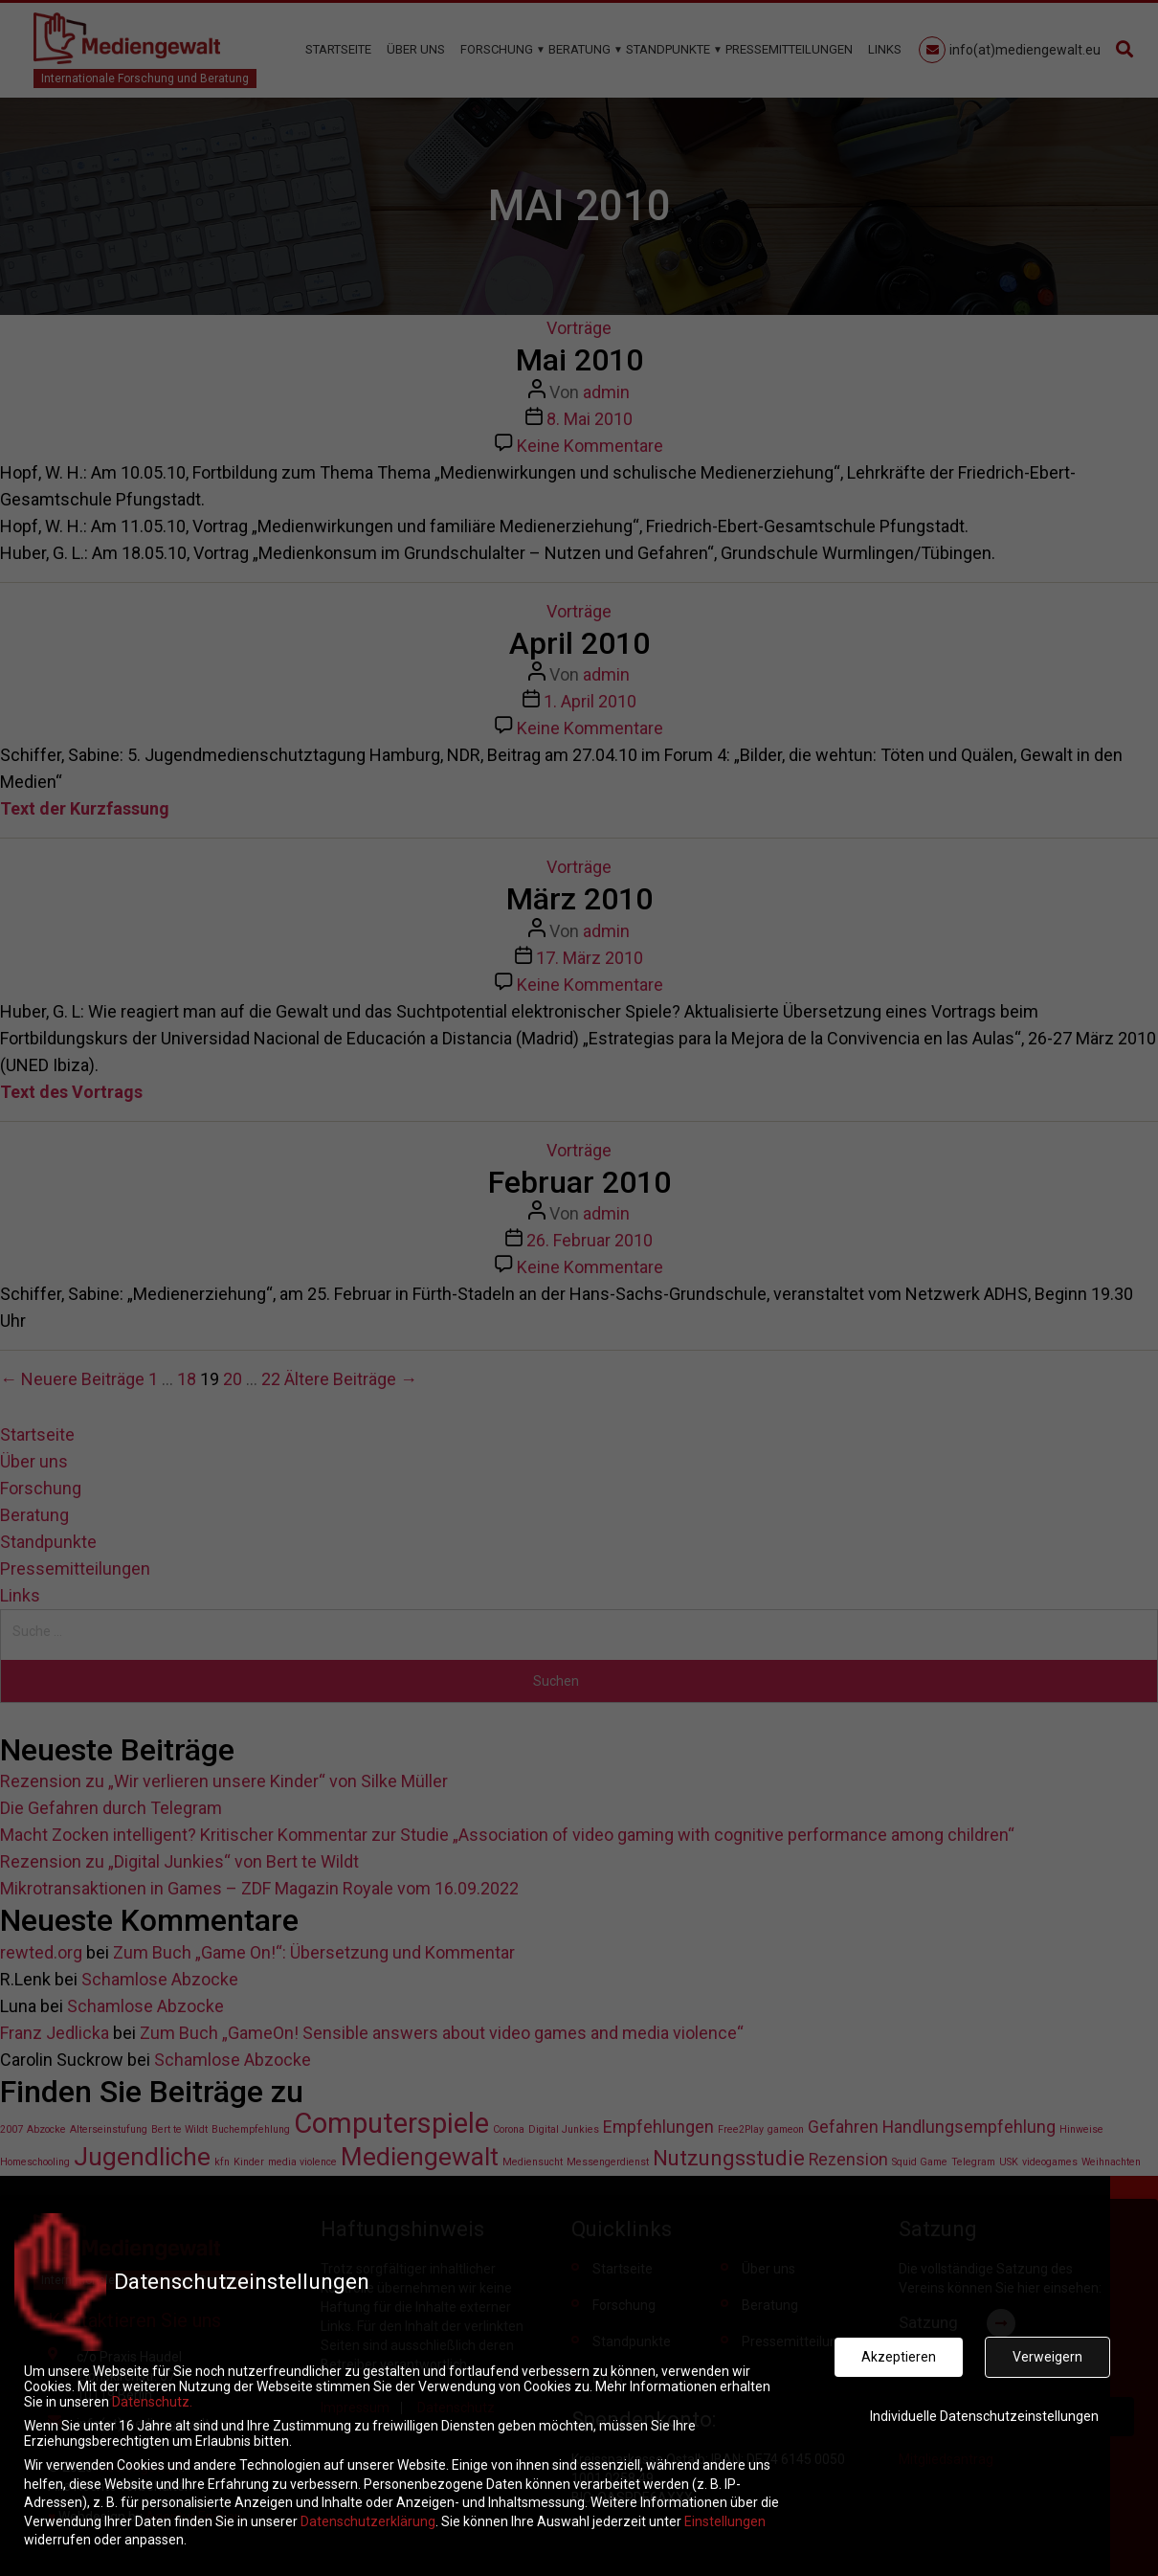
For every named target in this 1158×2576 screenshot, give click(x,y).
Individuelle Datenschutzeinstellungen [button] (984, 2404)
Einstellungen (725, 2510)
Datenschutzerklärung (368, 2510)
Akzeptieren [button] (898, 2346)
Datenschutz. (152, 2391)
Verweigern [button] (1047, 2346)
